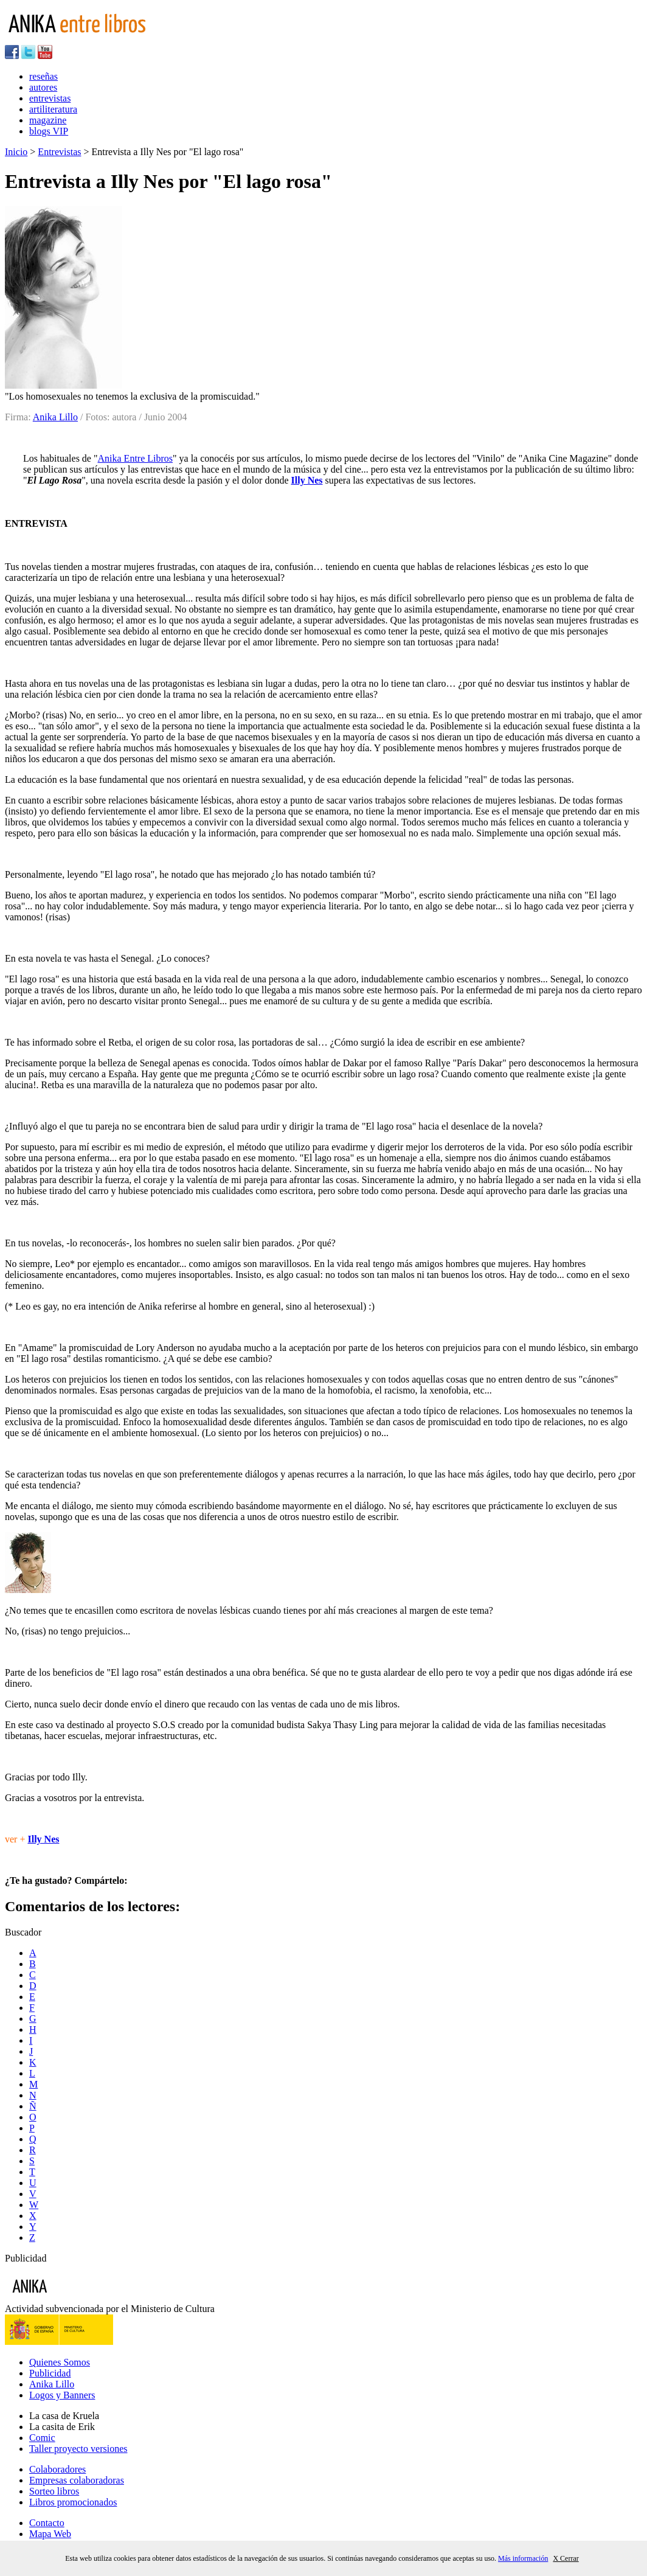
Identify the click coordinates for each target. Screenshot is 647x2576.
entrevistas (50, 98)
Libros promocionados (73, 2502)
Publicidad (50, 2373)
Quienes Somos (59, 2362)
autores (43, 87)
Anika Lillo (55, 417)
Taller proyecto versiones (78, 2448)
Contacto (46, 2523)
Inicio (16, 152)
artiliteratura (53, 109)
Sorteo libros (54, 2491)
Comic (42, 2437)
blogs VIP (48, 131)
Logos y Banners (62, 2395)
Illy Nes (307, 480)
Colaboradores (57, 2469)
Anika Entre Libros (135, 458)
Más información (523, 2558)
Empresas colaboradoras (76, 2480)
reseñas (43, 76)
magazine (47, 120)
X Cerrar (565, 2558)
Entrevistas (59, 152)
